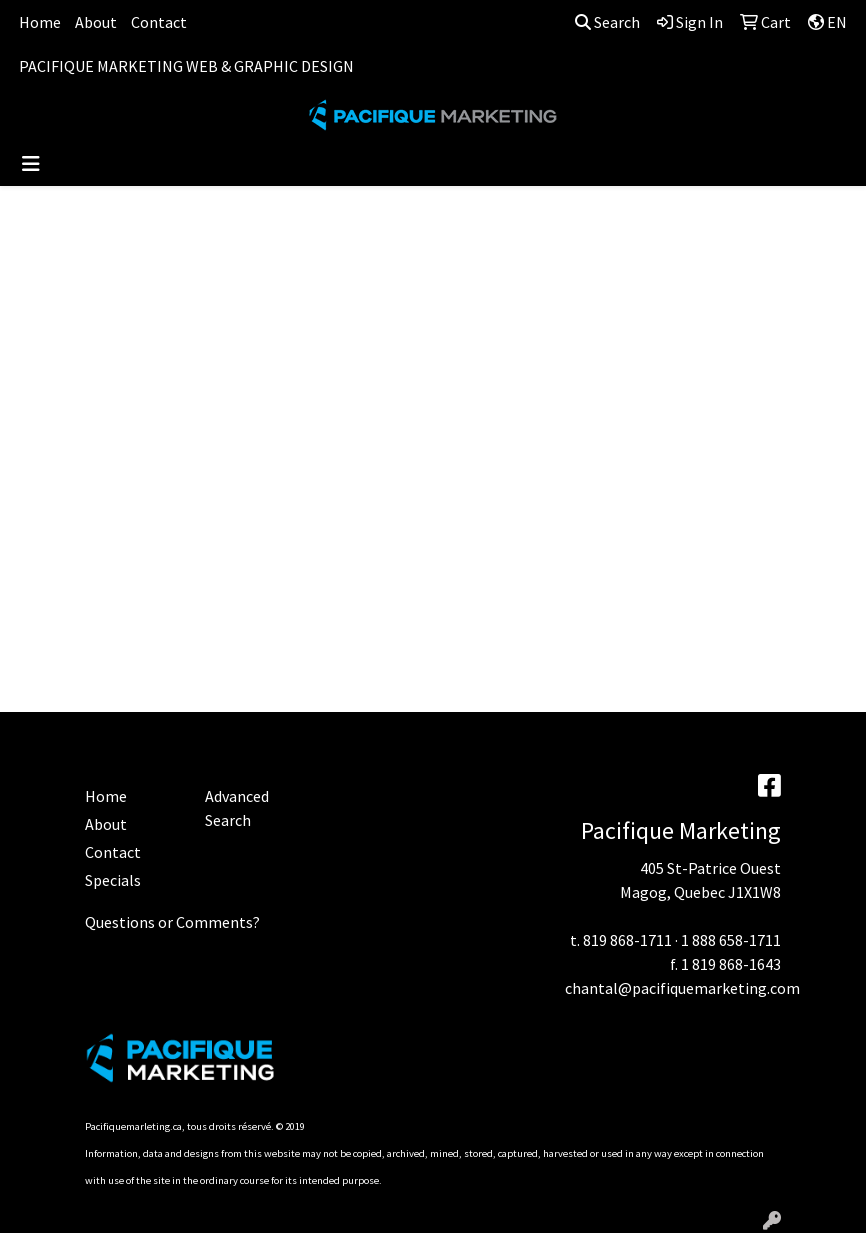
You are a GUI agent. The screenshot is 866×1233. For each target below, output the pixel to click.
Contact (159, 22)
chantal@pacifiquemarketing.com (682, 988)
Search (607, 22)
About (96, 22)
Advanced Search (237, 808)
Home (40, 22)
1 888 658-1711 (731, 940)
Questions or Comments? (172, 922)
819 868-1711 (627, 940)
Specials (113, 880)
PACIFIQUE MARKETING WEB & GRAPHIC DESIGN (186, 66)
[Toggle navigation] (31, 164)
